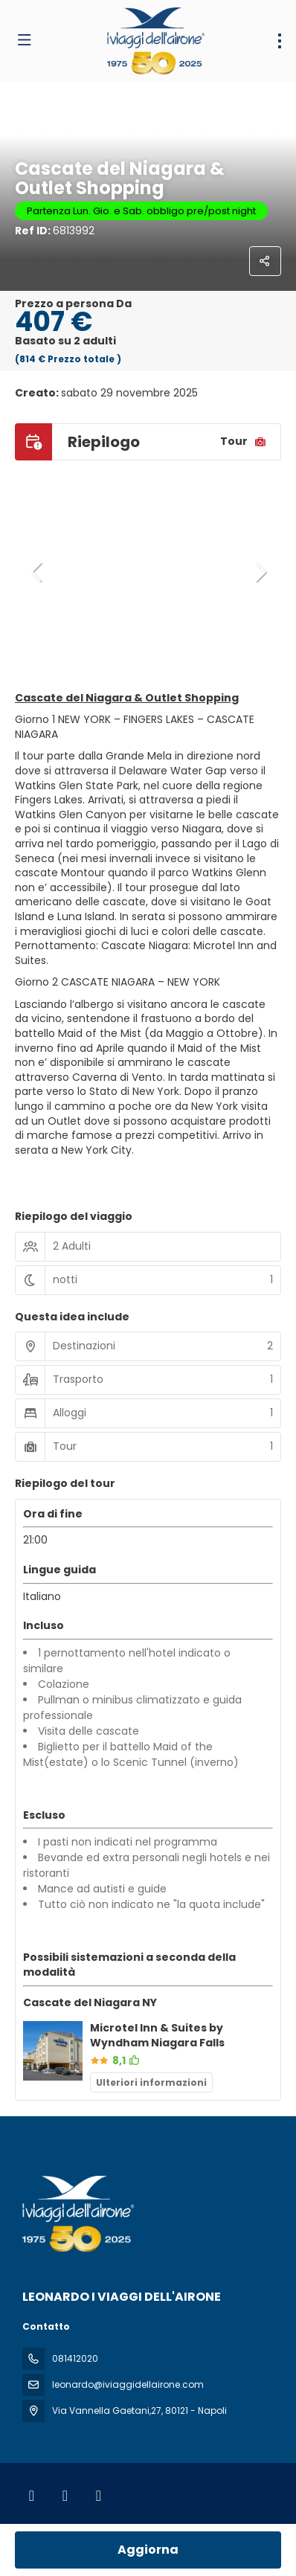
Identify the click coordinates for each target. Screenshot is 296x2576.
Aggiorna (148, 2549)
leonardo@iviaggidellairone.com (128, 2384)
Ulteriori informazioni (151, 2082)
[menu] (280, 41)
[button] (37, 572)
